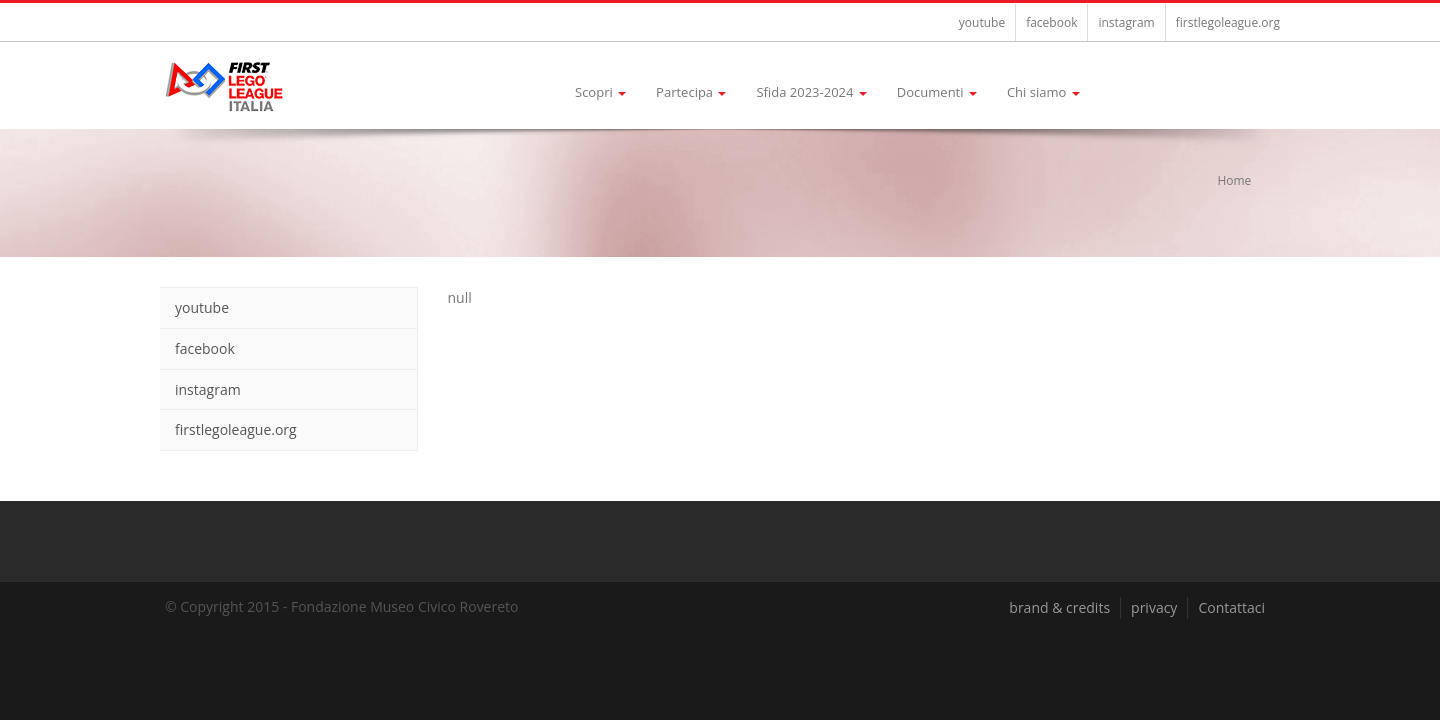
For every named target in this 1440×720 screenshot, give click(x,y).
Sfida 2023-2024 (811, 92)
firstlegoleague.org (1228, 22)
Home (1234, 180)
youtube (982, 22)
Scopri (600, 92)
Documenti (937, 92)
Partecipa (691, 92)
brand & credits (1059, 607)
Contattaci (1231, 607)
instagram (1126, 22)
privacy (1154, 607)
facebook (1051, 22)
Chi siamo (1043, 92)
